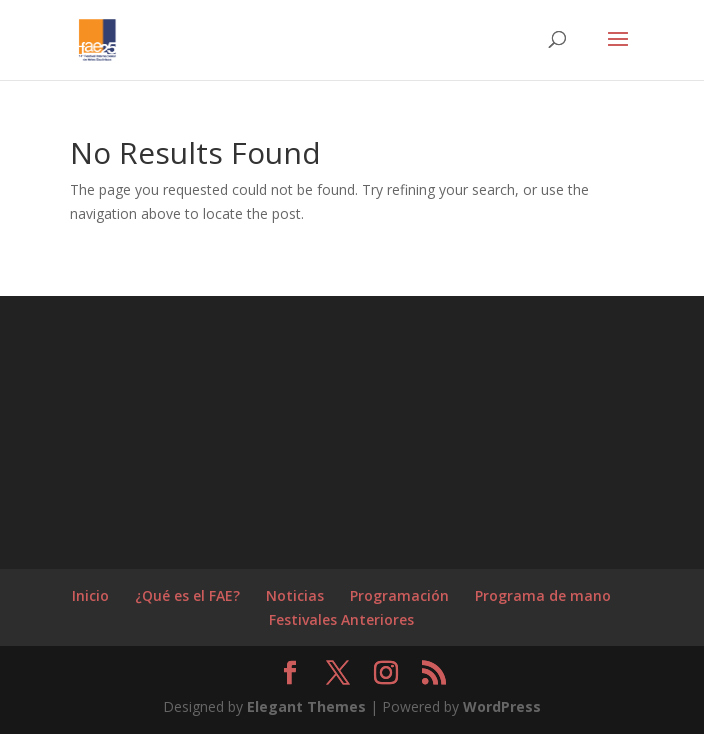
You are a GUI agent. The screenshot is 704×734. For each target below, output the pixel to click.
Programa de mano (543, 595)
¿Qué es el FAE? (187, 595)
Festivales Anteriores (341, 619)
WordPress (502, 706)
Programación (399, 595)
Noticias (295, 595)
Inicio (90, 595)
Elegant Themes (306, 706)
